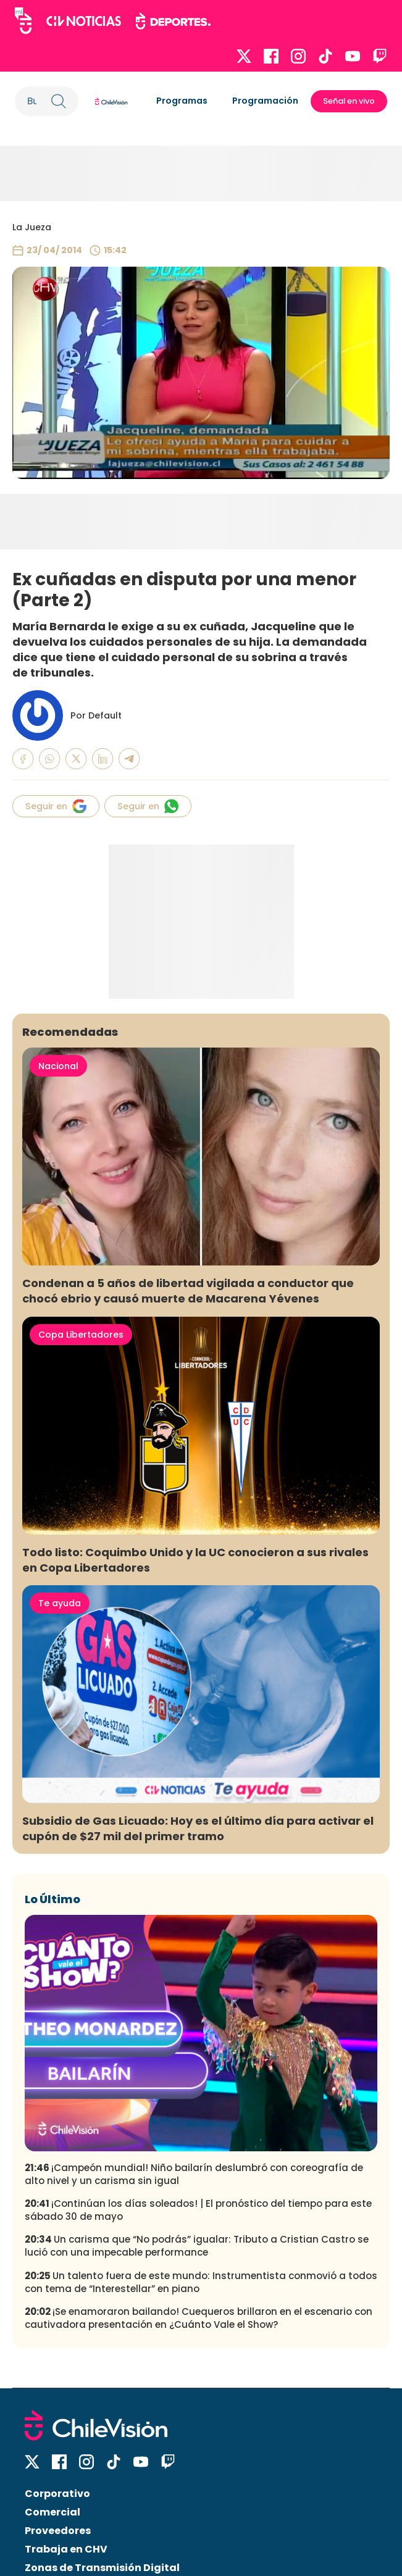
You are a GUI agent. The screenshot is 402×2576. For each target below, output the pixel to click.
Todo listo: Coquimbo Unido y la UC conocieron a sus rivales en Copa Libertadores (195, 1559)
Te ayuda (59, 1603)
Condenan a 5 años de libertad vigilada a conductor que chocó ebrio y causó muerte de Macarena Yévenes (188, 1290)
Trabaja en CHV (66, 2549)
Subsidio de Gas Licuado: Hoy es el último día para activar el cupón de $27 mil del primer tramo (198, 1828)
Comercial (52, 2512)
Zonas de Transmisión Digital (102, 2568)
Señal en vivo (349, 101)
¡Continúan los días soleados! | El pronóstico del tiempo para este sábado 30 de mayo (198, 2210)
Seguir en (55, 806)
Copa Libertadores (81, 1334)
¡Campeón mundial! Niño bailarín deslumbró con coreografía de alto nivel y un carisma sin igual (194, 2174)
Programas (181, 100)
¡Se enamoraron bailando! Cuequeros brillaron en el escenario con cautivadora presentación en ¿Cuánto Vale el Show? (198, 2318)
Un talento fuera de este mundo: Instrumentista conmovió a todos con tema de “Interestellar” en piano (201, 2282)
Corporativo (57, 2493)
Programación (265, 100)
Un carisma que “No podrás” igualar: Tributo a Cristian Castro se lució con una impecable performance (197, 2246)
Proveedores (58, 2531)
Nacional (58, 1066)
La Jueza (31, 227)
